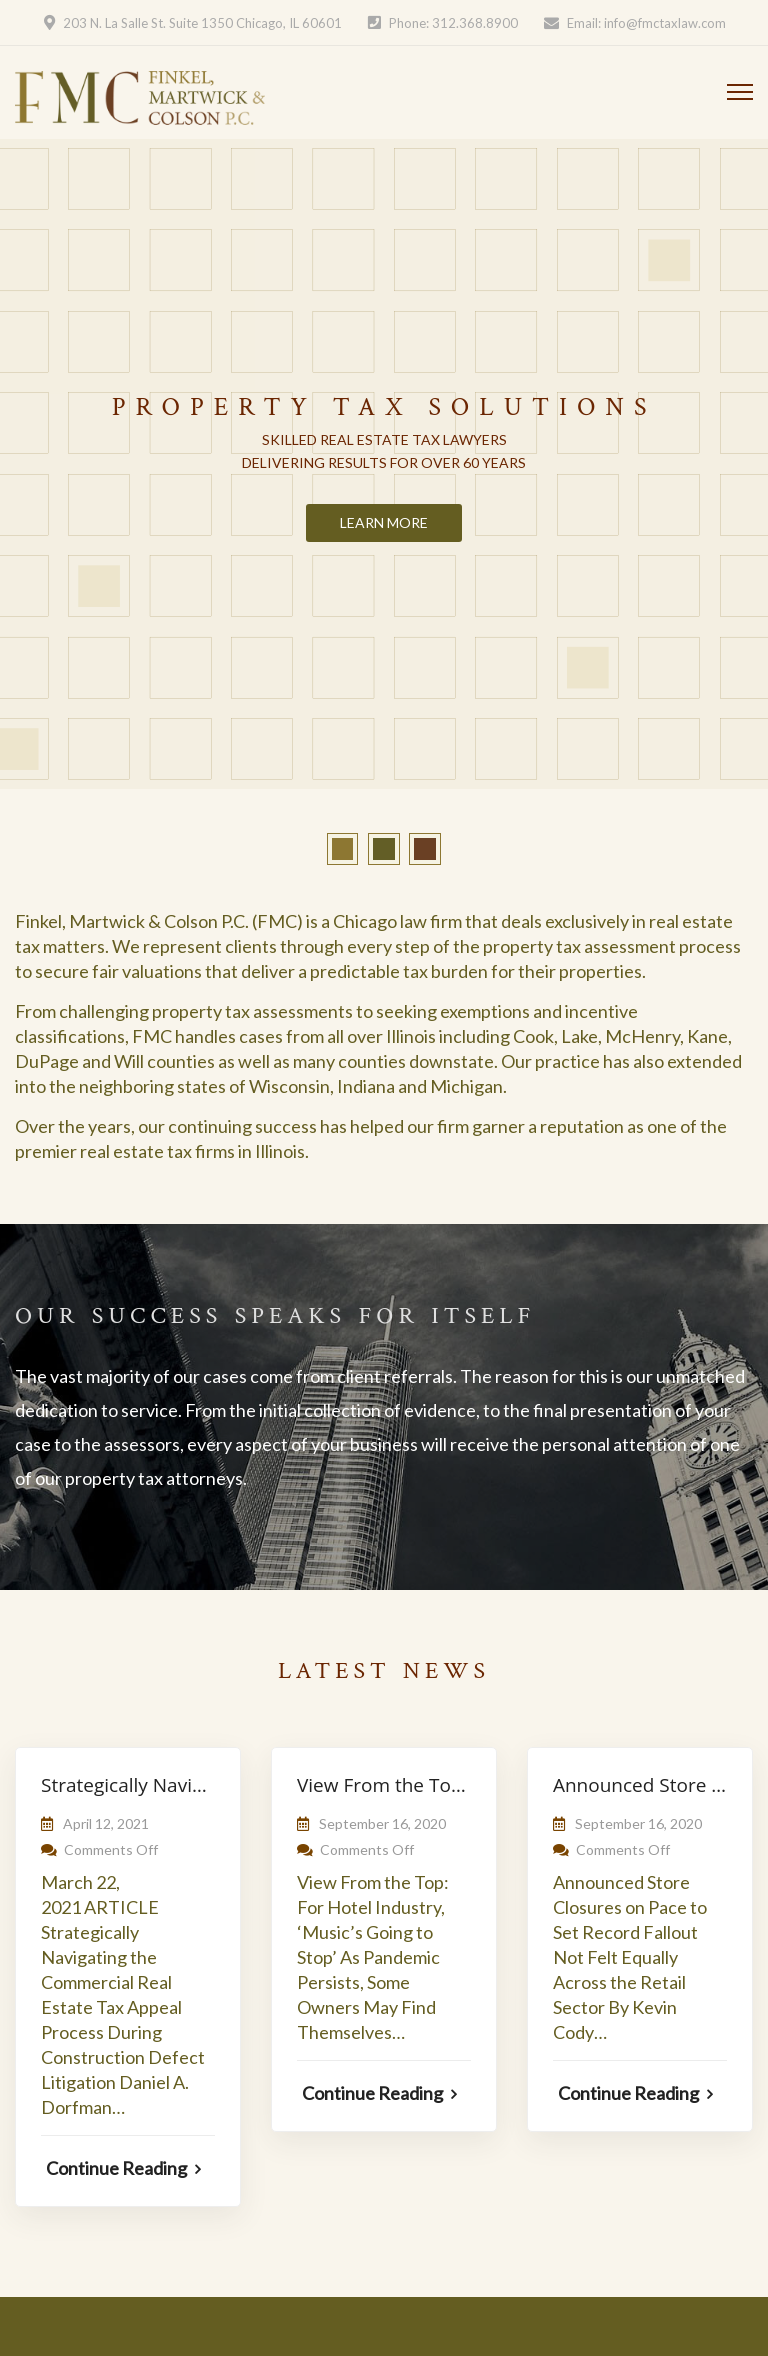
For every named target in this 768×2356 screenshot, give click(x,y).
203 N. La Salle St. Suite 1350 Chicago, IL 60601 (202, 23)
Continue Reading (123, 2168)
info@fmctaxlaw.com (665, 23)
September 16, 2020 (382, 1823)
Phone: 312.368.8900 (453, 23)
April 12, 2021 (106, 1823)
